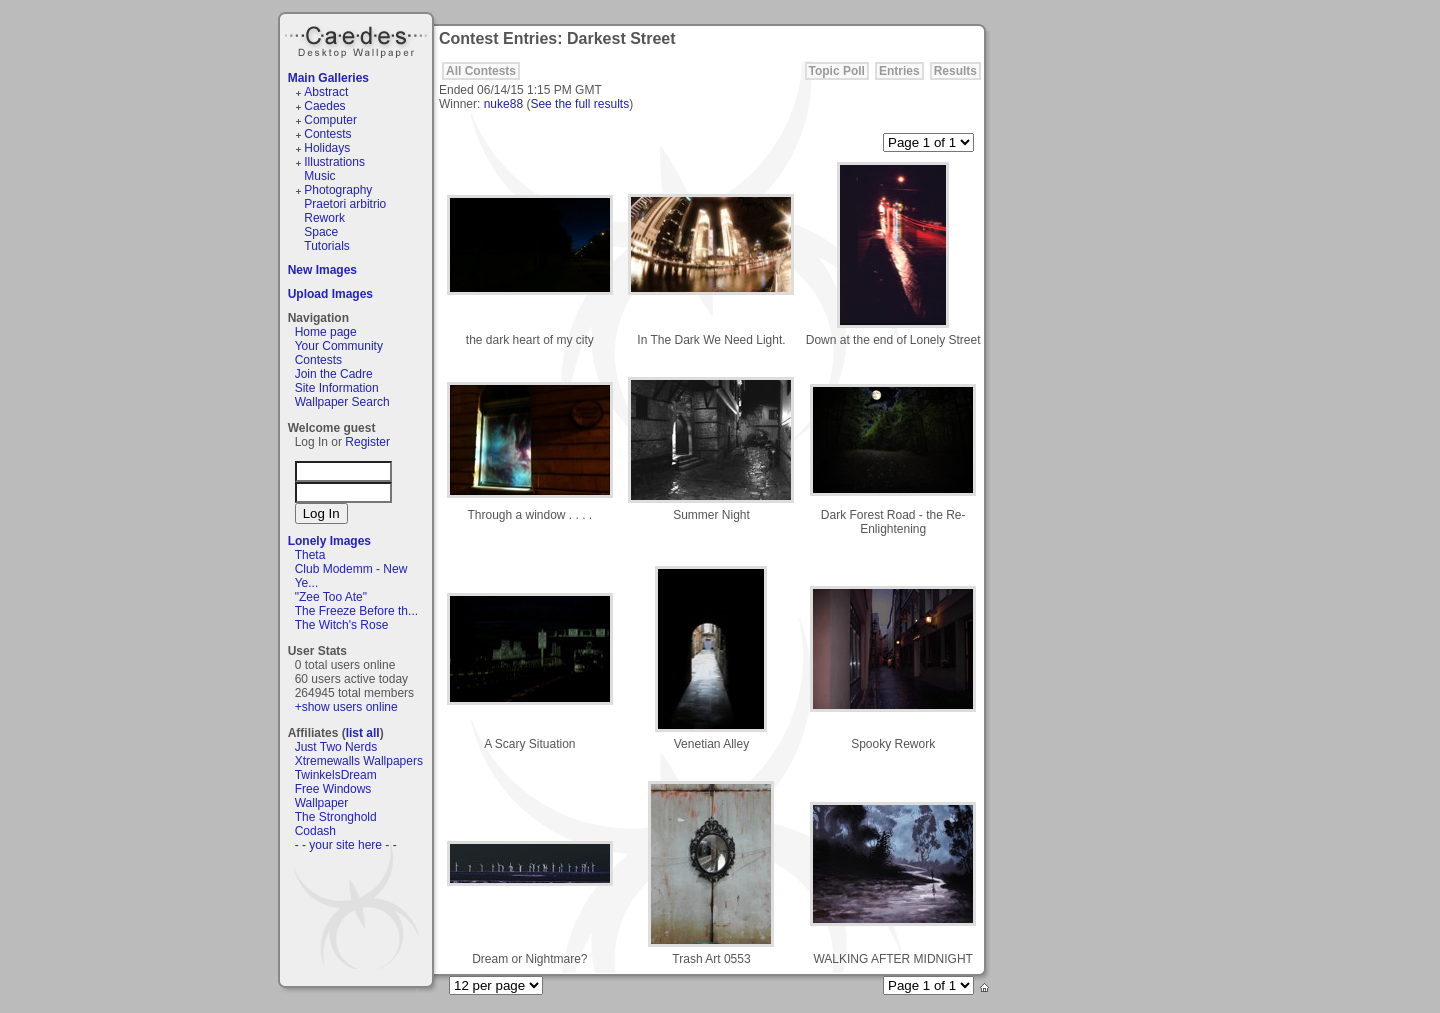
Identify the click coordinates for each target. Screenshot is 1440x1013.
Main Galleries (328, 78)
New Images (322, 270)
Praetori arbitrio (345, 204)
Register (367, 442)
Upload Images (330, 294)
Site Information (337, 388)
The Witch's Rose (342, 625)
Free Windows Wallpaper (333, 796)
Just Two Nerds (336, 747)
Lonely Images (329, 541)
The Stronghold (336, 817)
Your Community (339, 346)
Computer (330, 120)
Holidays (327, 148)
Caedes (358, 39)
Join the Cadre (334, 374)
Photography (338, 190)
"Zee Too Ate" (331, 597)
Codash (315, 831)
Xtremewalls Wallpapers (359, 761)
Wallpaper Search (342, 402)
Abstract (326, 92)
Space (321, 232)
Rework (324, 218)
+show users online (346, 707)
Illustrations (334, 162)
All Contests (481, 71)
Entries (899, 71)
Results (955, 71)
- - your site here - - (346, 845)
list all (363, 733)
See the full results (579, 104)
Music (319, 176)
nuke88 (503, 104)
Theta (310, 555)
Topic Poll (837, 71)
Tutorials (327, 246)
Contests (327, 134)
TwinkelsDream (336, 775)
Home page (326, 332)
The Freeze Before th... (356, 611)
